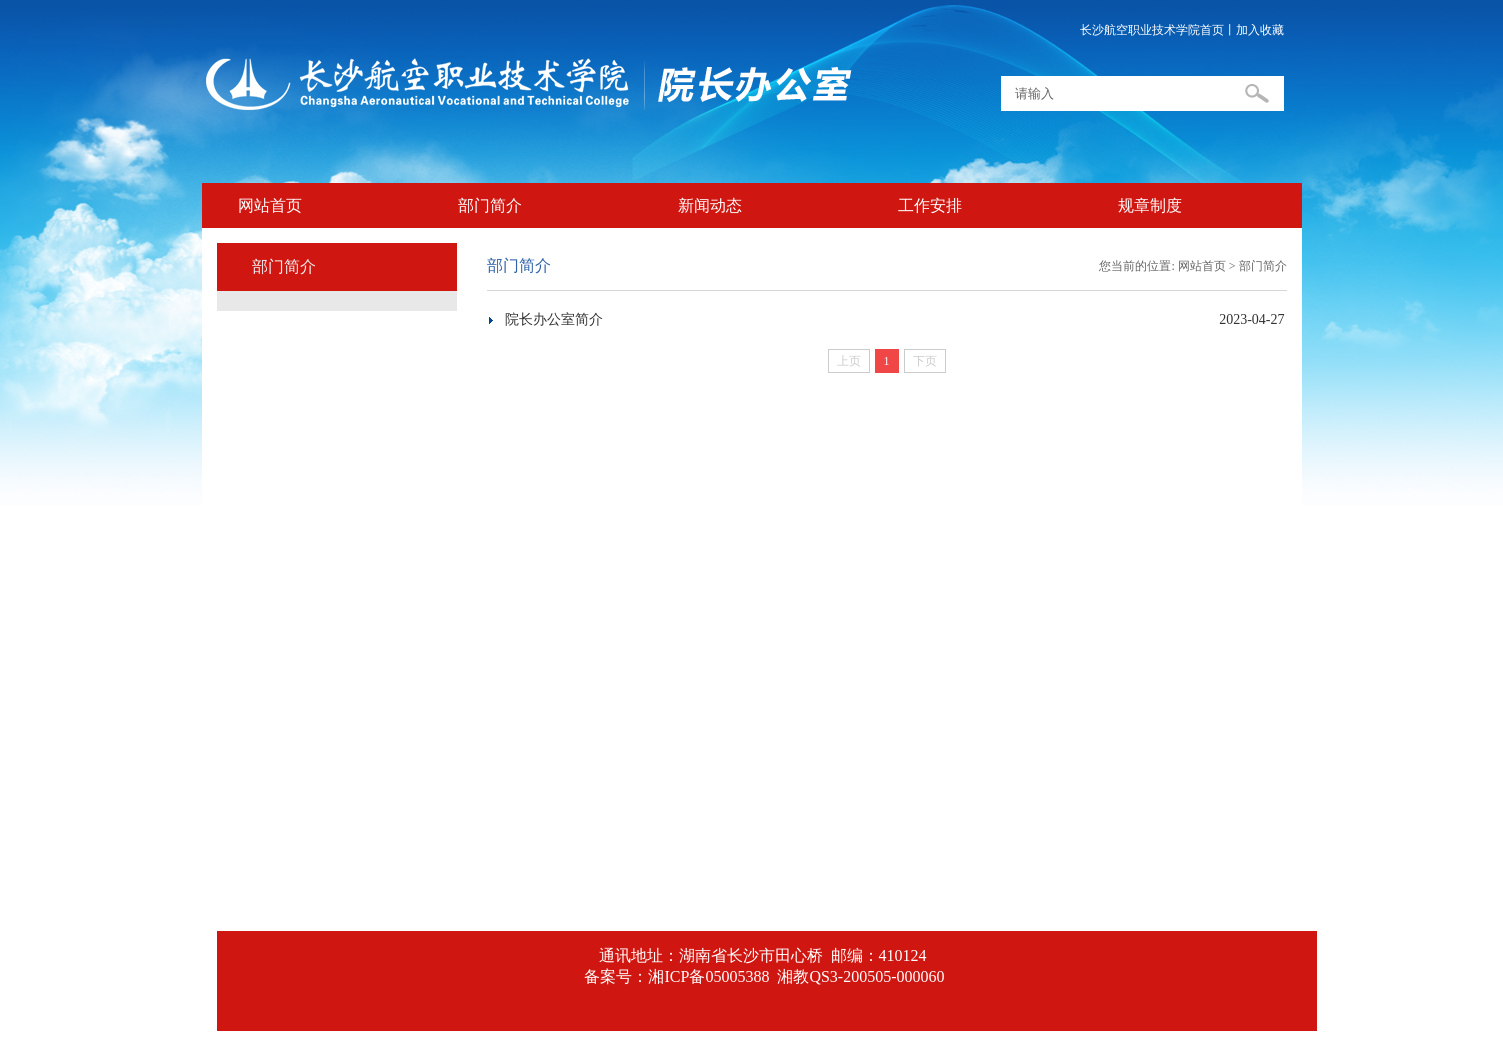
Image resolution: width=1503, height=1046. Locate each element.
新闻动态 (710, 205)
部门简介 (490, 205)
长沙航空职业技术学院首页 (1152, 30)
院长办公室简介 (554, 319)
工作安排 (930, 205)
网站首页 (270, 205)
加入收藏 (1260, 30)
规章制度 (1150, 205)
